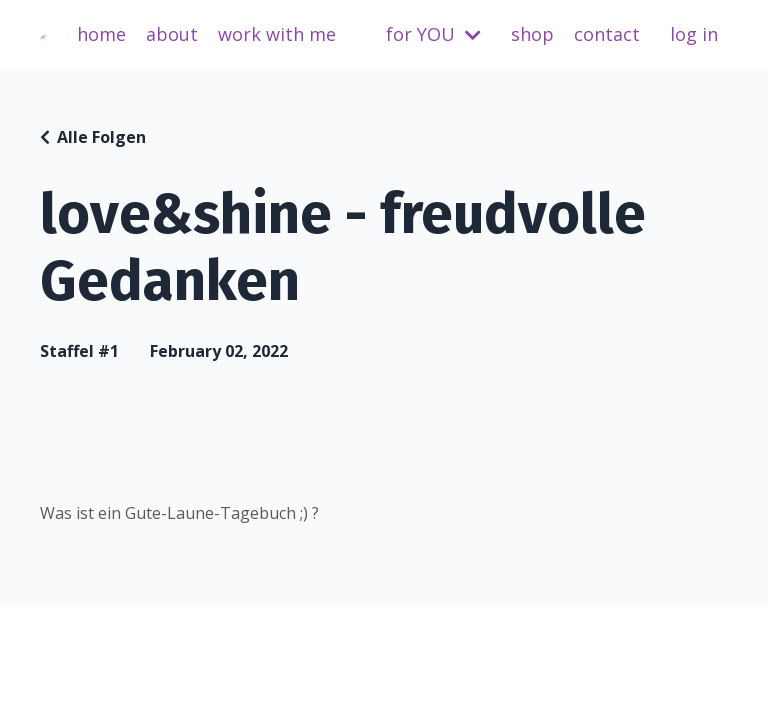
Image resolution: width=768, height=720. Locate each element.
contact (607, 34)
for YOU (433, 34)
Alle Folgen (101, 137)
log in (694, 34)
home (101, 34)
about (172, 34)
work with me (277, 34)
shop (532, 34)
